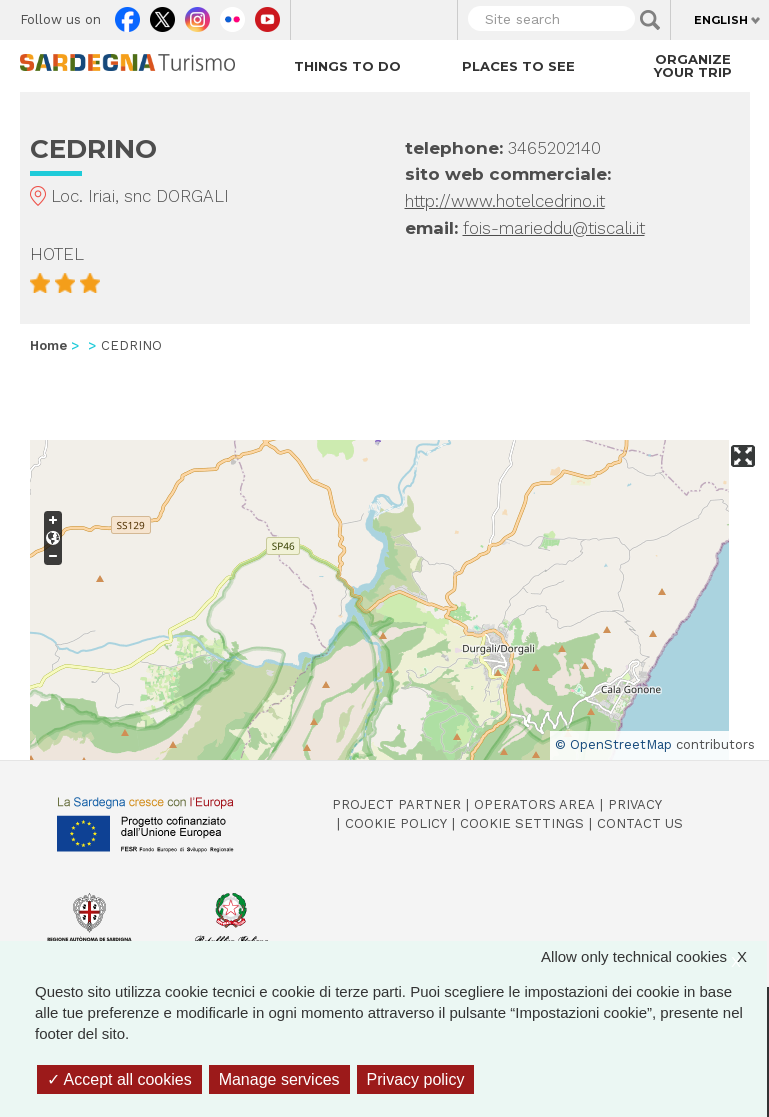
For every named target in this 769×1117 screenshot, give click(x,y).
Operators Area (534, 804)
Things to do (347, 66)
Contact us (640, 823)
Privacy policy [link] (416, 1079)
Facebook (127, 15)
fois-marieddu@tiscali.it (554, 228)
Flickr (232, 15)
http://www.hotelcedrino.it (505, 201)
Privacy (635, 804)
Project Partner (396, 804)
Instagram (197, 15)
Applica (650, 20)
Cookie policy (396, 823)
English (721, 20)
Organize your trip (693, 65)
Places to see (518, 66)
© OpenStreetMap (613, 744)
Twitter (162, 15)
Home (48, 345)
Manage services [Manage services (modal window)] (279, 1079)
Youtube (267, 15)
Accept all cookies (119, 1079)
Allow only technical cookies (654, 956)
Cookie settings (522, 823)
